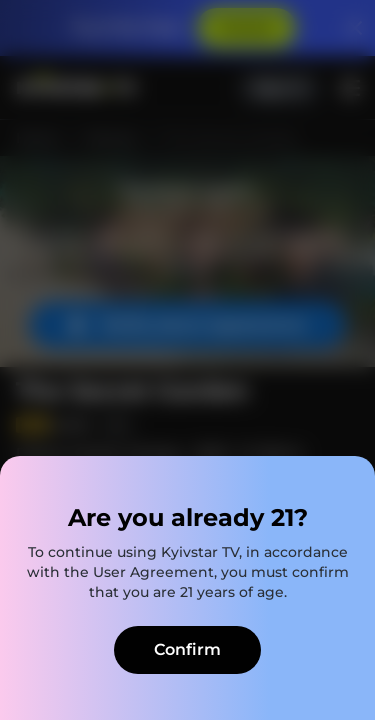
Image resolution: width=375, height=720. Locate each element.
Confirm (187, 649)
